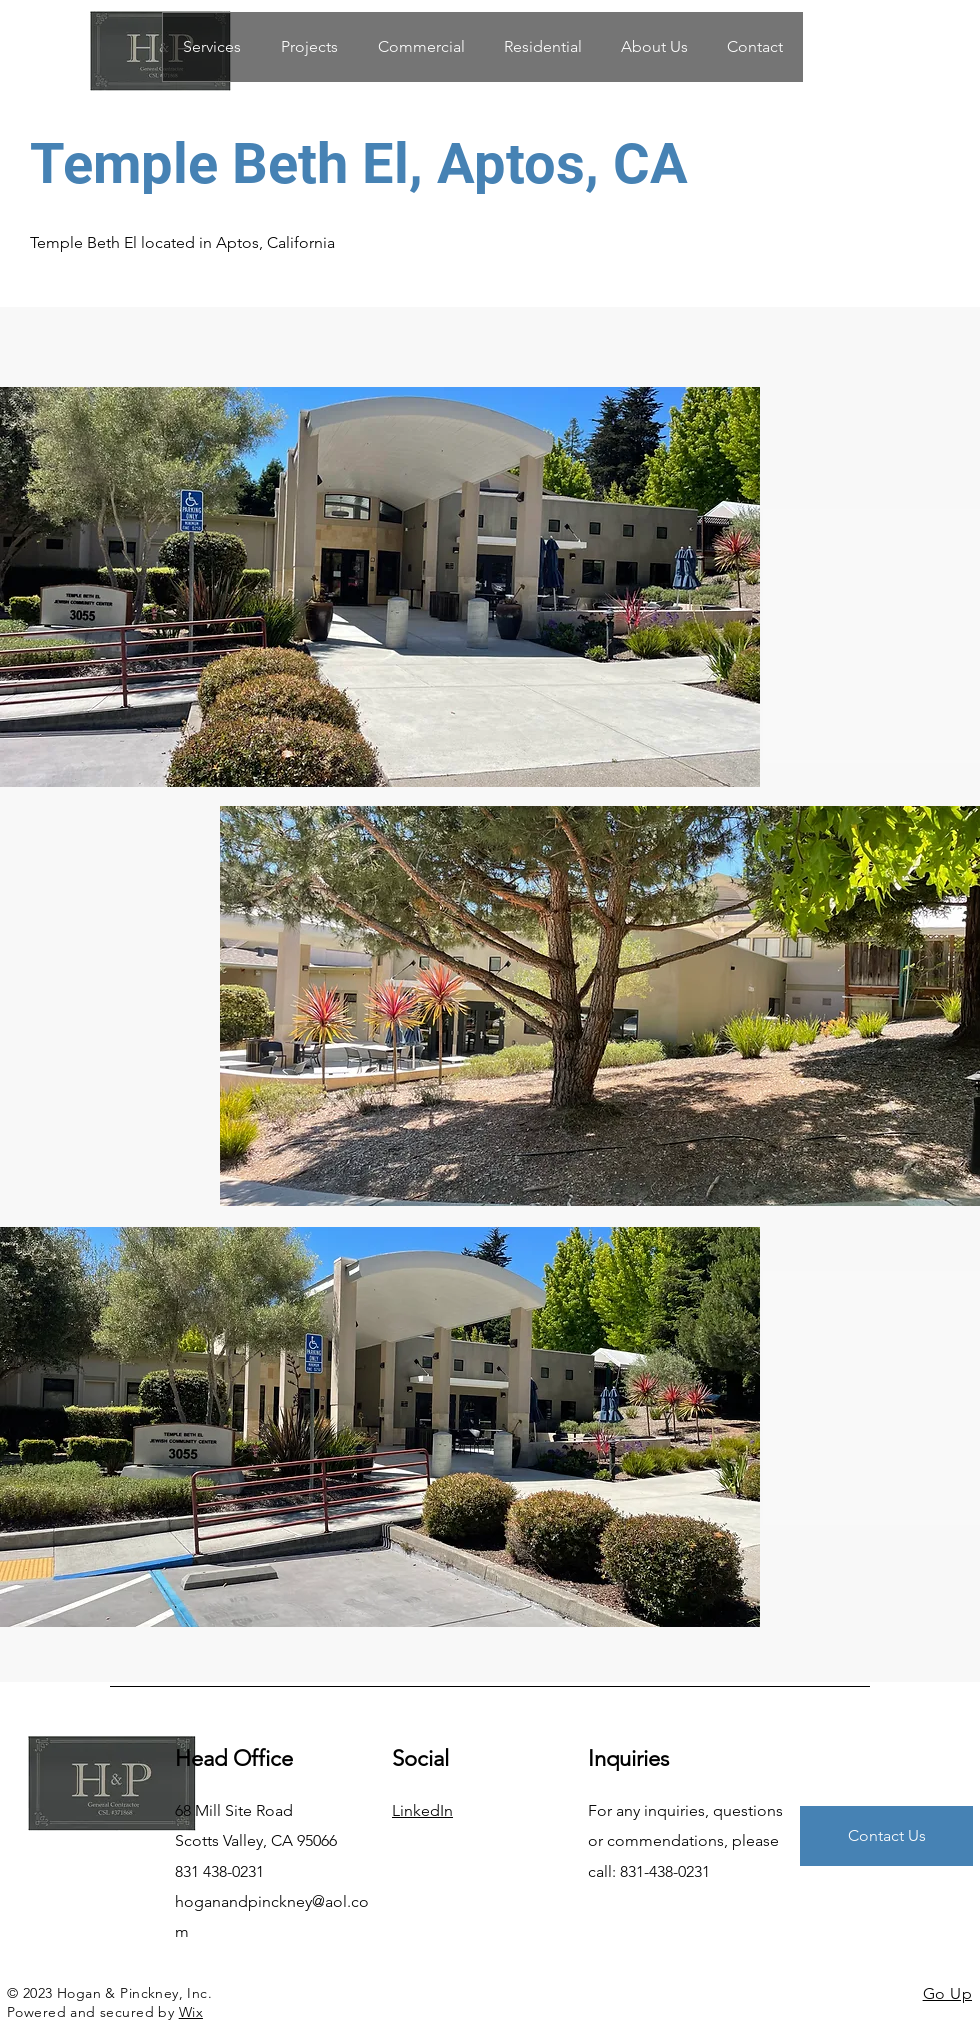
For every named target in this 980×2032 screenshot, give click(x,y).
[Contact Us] (886, 1836)
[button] (420, 47)
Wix (191, 2012)
